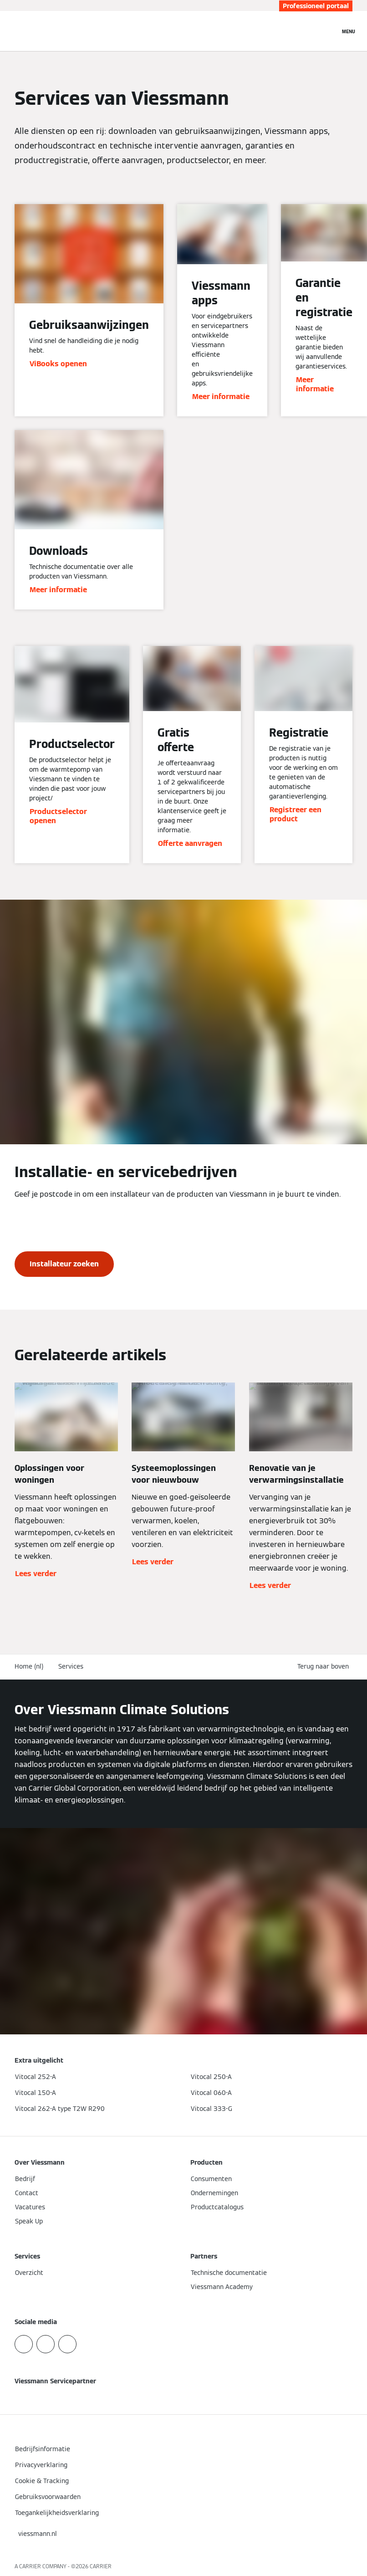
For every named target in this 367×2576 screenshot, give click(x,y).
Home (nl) (29, 1666)
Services (70, 1666)
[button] (325, 1666)
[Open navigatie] (348, 31)
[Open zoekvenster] (328, 31)
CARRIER (101, 2566)
